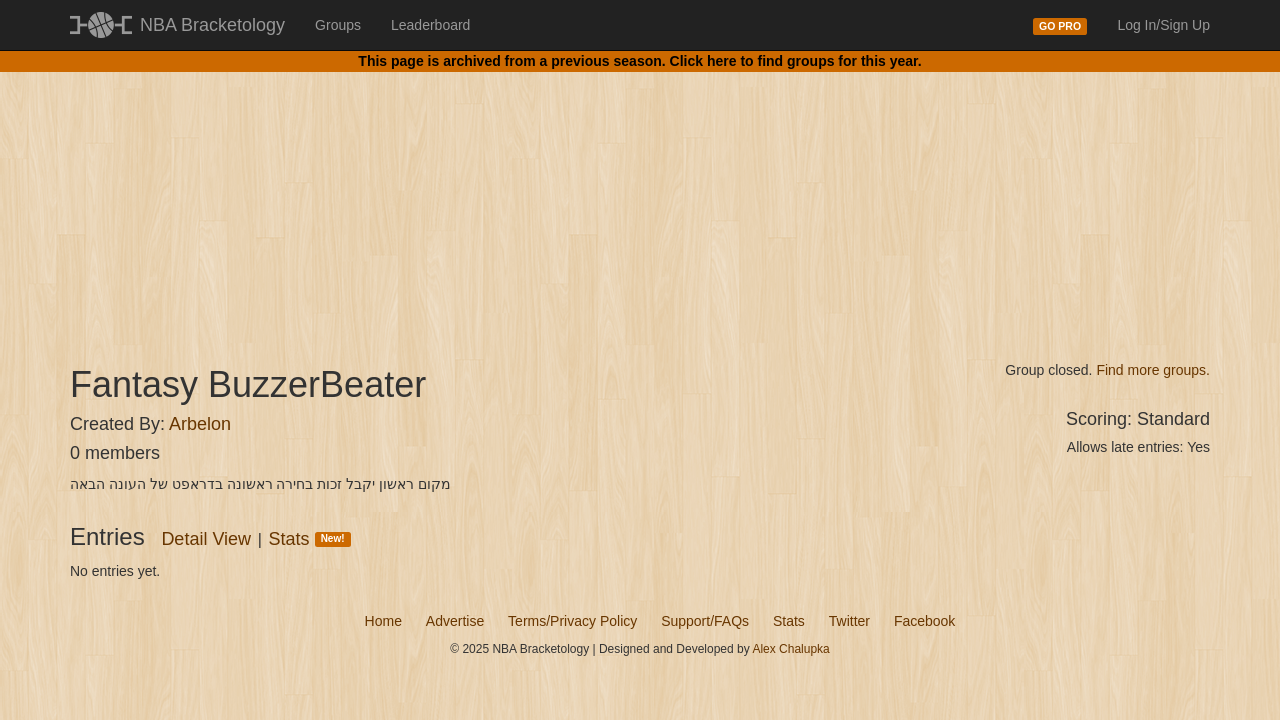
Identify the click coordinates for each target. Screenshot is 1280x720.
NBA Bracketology (212, 25)
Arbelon (200, 424)
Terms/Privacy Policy (572, 621)
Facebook (924, 621)
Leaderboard (430, 25)
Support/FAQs (705, 621)
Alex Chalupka (790, 649)
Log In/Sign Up (1163, 25)
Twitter (849, 621)
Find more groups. (1153, 370)
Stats (310, 539)
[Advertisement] (640, 200)
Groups (338, 25)
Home (383, 621)
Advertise (455, 621)
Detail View (206, 539)
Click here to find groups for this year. (796, 61)
